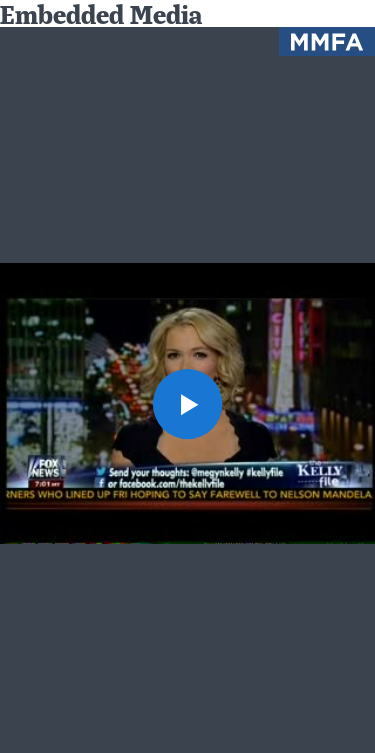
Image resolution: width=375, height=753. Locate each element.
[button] (188, 404)
